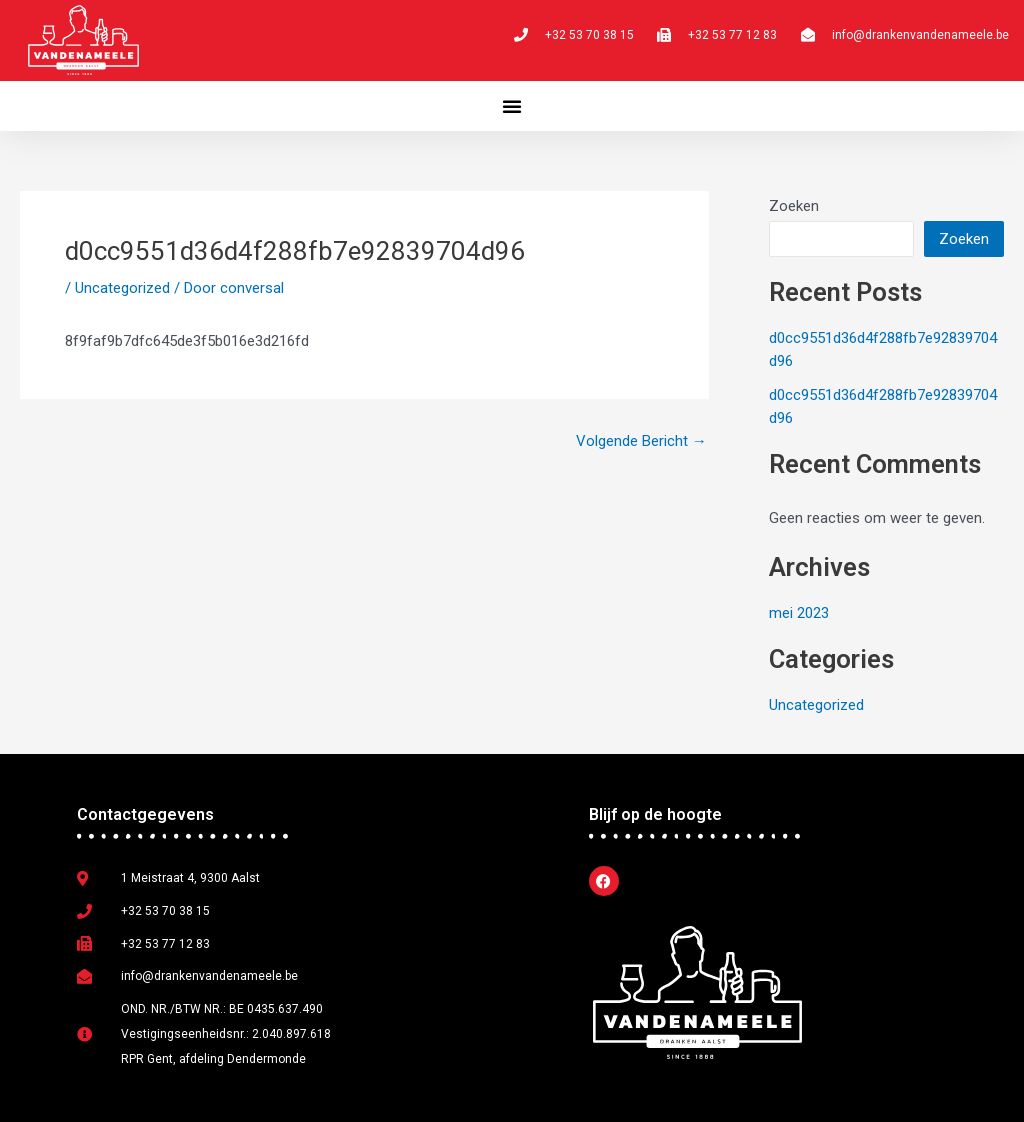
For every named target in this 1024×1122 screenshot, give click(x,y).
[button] (512, 106)
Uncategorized (122, 288)
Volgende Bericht (641, 441)
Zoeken (794, 206)
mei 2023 (799, 613)
